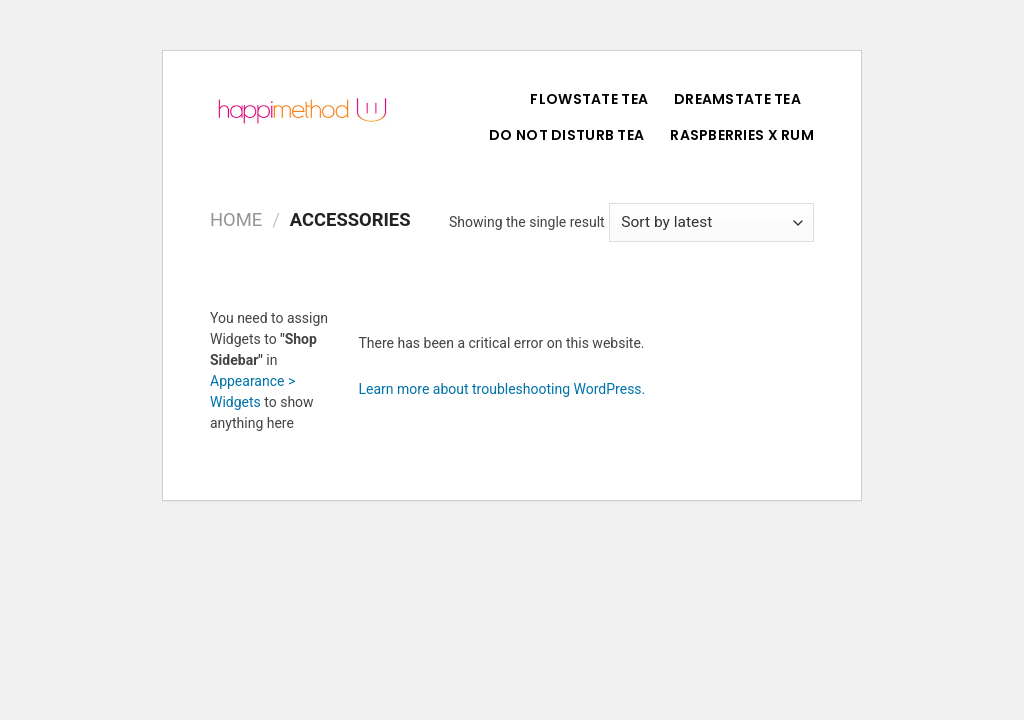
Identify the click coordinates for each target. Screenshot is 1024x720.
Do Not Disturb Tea (566, 135)
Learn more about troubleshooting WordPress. (502, 389)
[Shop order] (711, 222)
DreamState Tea (737, 99)
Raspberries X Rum (742, 135)
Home (236, 219)
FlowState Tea (589, 99)
